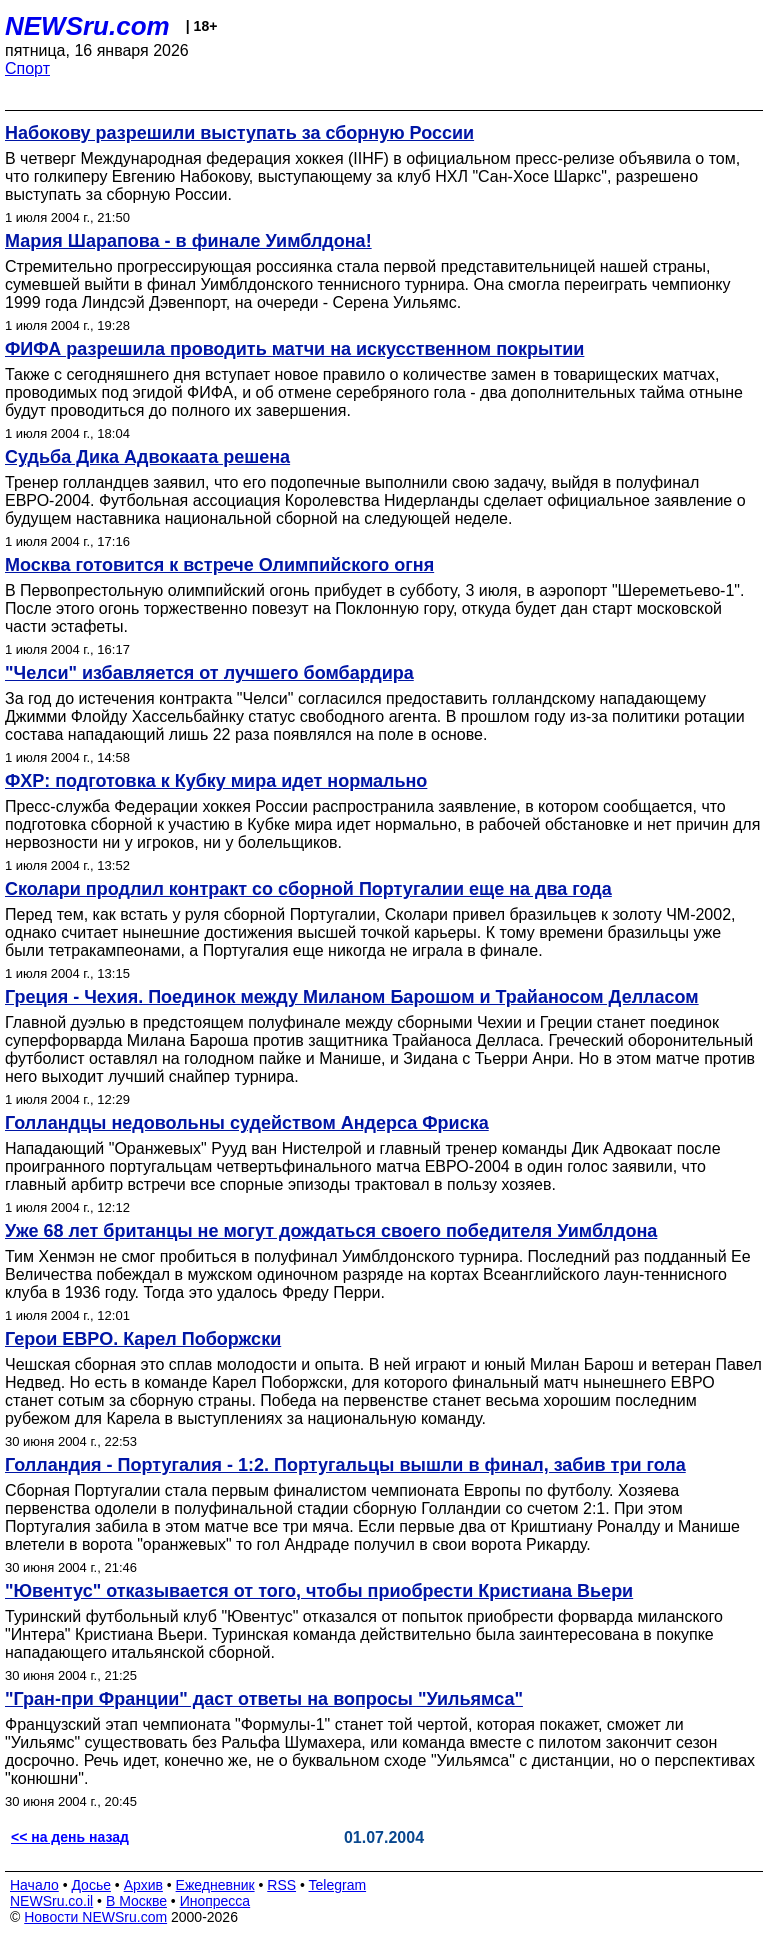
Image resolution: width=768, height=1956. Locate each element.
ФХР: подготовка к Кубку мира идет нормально (216, 781)
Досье (91, 1885)
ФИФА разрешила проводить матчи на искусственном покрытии (294, 349)
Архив (143, 1885)
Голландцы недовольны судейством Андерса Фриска (247, 1123)
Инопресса (215, 1901)
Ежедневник (215, 1885)
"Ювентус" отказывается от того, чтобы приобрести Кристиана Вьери (319, 1591)
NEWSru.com (87, 26)
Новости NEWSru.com (95, 1917)
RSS (281, 1885)
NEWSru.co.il (51, 1901)
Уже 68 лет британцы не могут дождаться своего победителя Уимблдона (331, 1231)
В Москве (136, 1901)
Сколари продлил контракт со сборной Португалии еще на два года (308, 889)
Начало (34, 1885)
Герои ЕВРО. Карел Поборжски (143, 1339)
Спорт (27, 68)
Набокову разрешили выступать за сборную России (239, 133)
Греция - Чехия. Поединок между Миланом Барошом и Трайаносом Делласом (352, 997)
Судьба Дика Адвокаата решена (147, 457)
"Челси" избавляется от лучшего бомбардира (209, 673)
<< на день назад (70, 1837)
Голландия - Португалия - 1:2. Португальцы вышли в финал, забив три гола (345, 1465)
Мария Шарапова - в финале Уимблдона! (188, 241)
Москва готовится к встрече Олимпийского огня (219, 565)
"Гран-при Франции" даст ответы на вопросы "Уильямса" (264, 1699)
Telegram (338, 1885)
